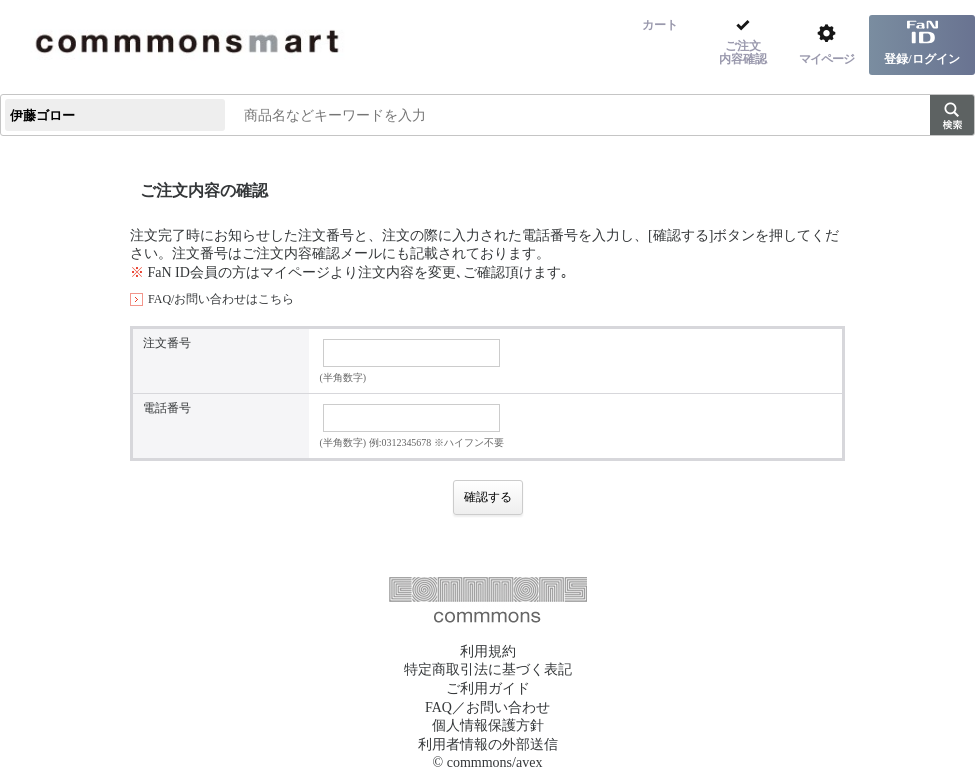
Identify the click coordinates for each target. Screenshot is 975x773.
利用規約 (488, 651)
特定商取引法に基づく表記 (488, 669)
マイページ (295, 272)
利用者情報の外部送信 (488, 744)
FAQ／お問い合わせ (487, 707)
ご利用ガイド (488, 688)
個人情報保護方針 (488, 725)
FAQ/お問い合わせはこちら (221, 299)
